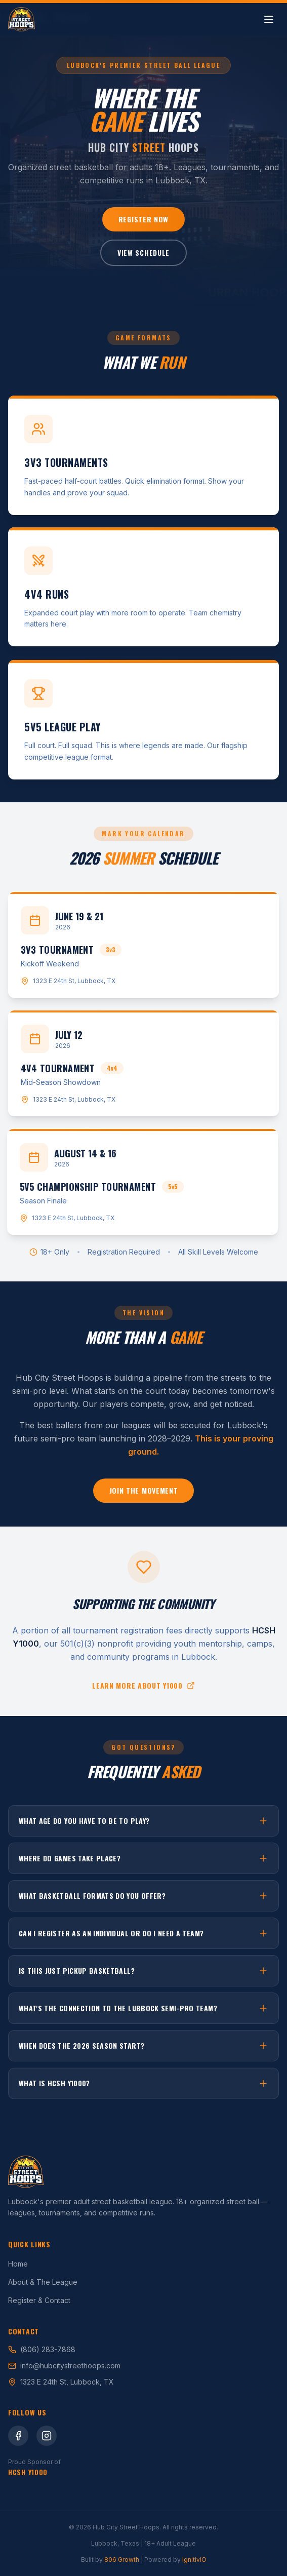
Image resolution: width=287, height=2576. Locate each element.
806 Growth (121, 2559)
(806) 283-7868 (41, 2349)
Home (18, 2263)
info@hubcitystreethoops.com (64, 2365)
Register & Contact (39, 2300)
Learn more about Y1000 (143, 1687)
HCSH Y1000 (28, 2472)
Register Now (143, 219)
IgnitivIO (194, 2559)
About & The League (42, 2282)
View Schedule (143, 252)
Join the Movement (143, 1494)
